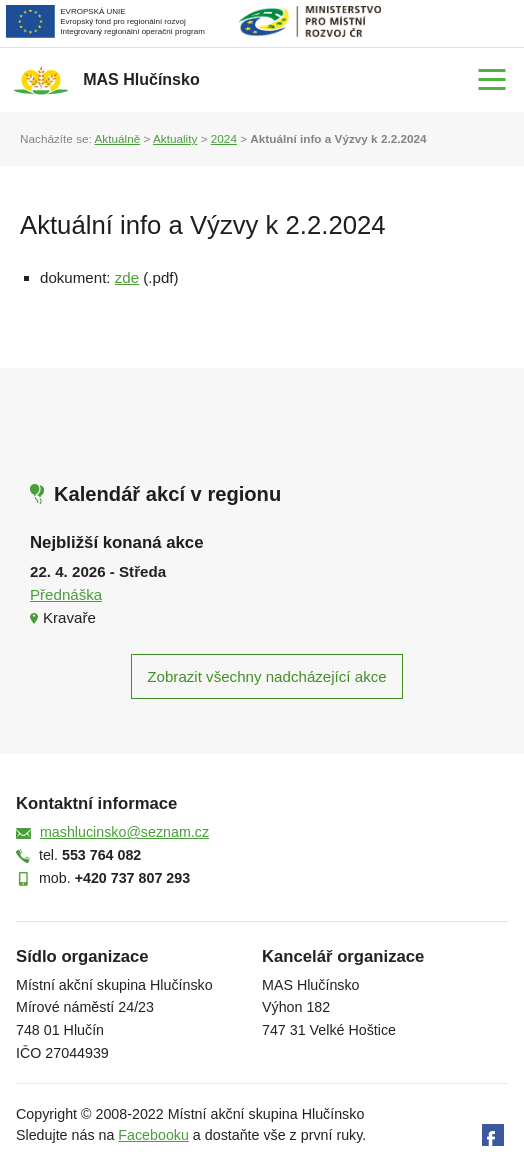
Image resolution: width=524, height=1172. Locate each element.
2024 (224, 138)
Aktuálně (117, 138)
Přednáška (66, 594)
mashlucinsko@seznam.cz (124, 832)
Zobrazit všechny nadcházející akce (266, 676)
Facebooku (153, 1135)
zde (127, 277)
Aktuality (175, 138)
